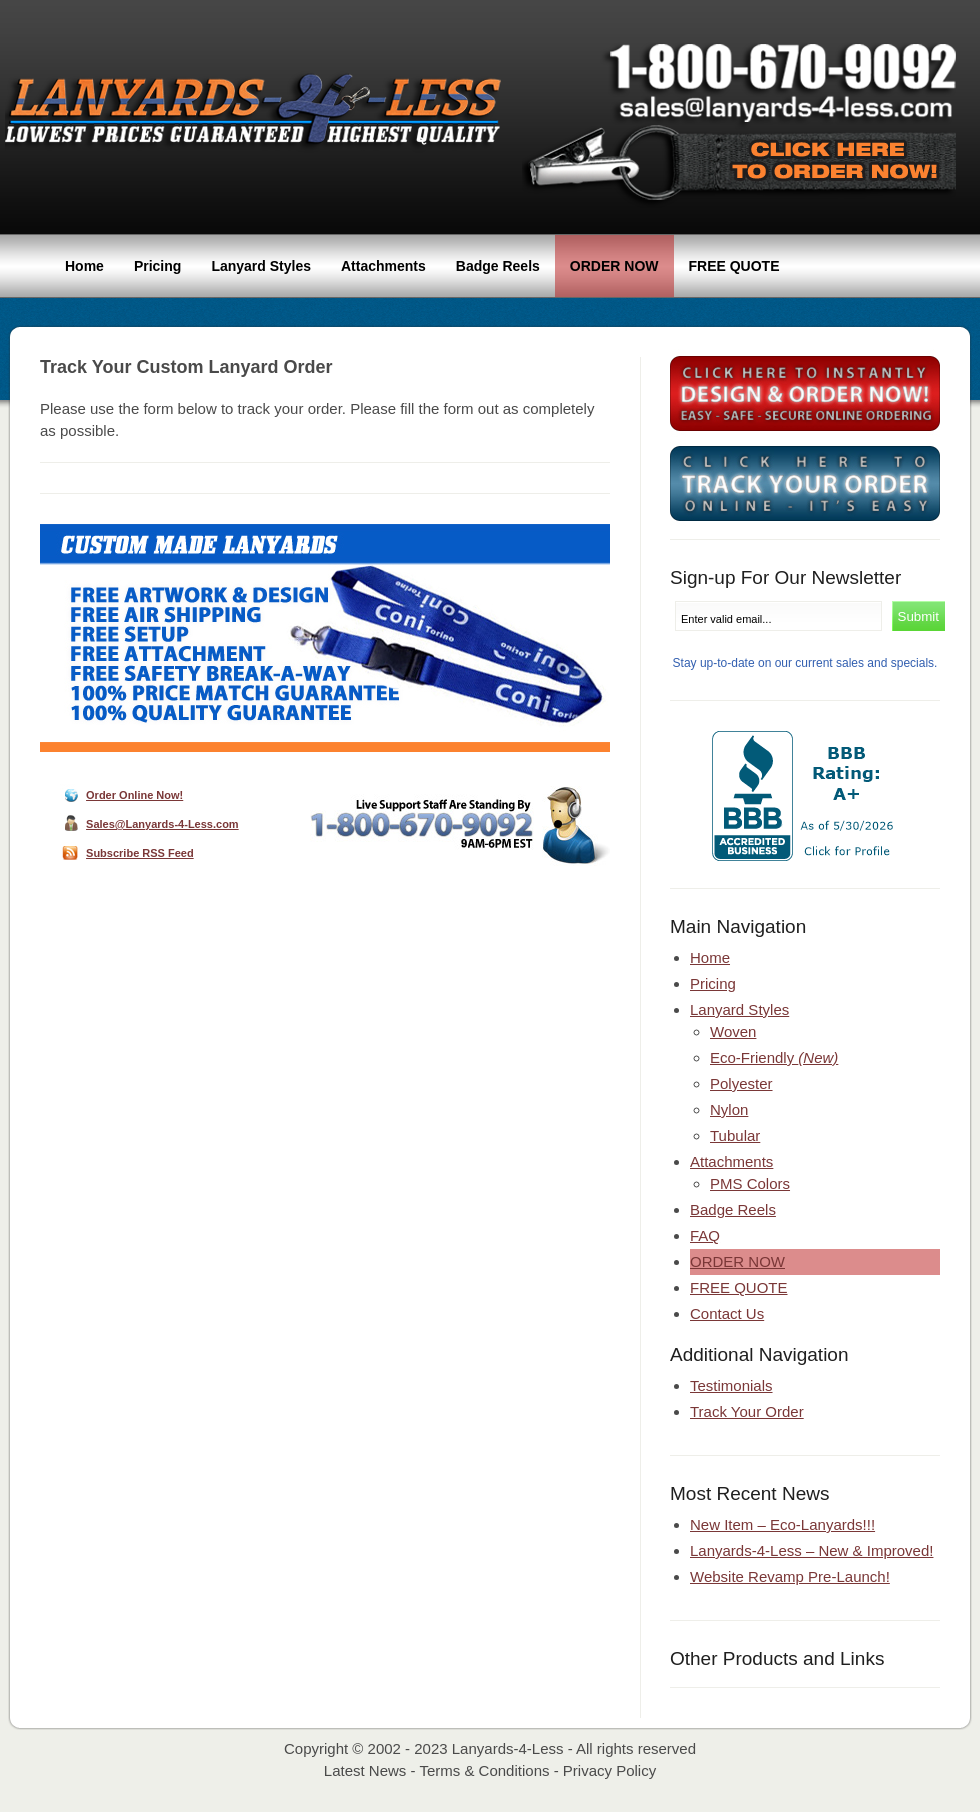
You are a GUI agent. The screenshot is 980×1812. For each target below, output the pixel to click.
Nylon (729, 1109)
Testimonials (731, 1385)
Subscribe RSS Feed (140, 853)
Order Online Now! (134, 795)
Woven (733, 1031)
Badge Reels (498, 266)
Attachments (383, 266)
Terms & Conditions (484, 1770)
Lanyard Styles (261, 266)
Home (84, 266)
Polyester (741, 1083)
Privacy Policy (609, 1770)
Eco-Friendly (774, 1057)
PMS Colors (750, 1183)
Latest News (365, 1770)
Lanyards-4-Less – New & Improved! (811, 1550)
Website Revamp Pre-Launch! (790, 1576)
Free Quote (734, 266)
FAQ (705, 1235)
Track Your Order (747, 1411)
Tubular (735, 1135)
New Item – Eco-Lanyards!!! (782, 1524)
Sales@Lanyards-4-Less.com (162, 824)
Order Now (614, 266)
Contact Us (727, 1313)
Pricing (157, 266)
